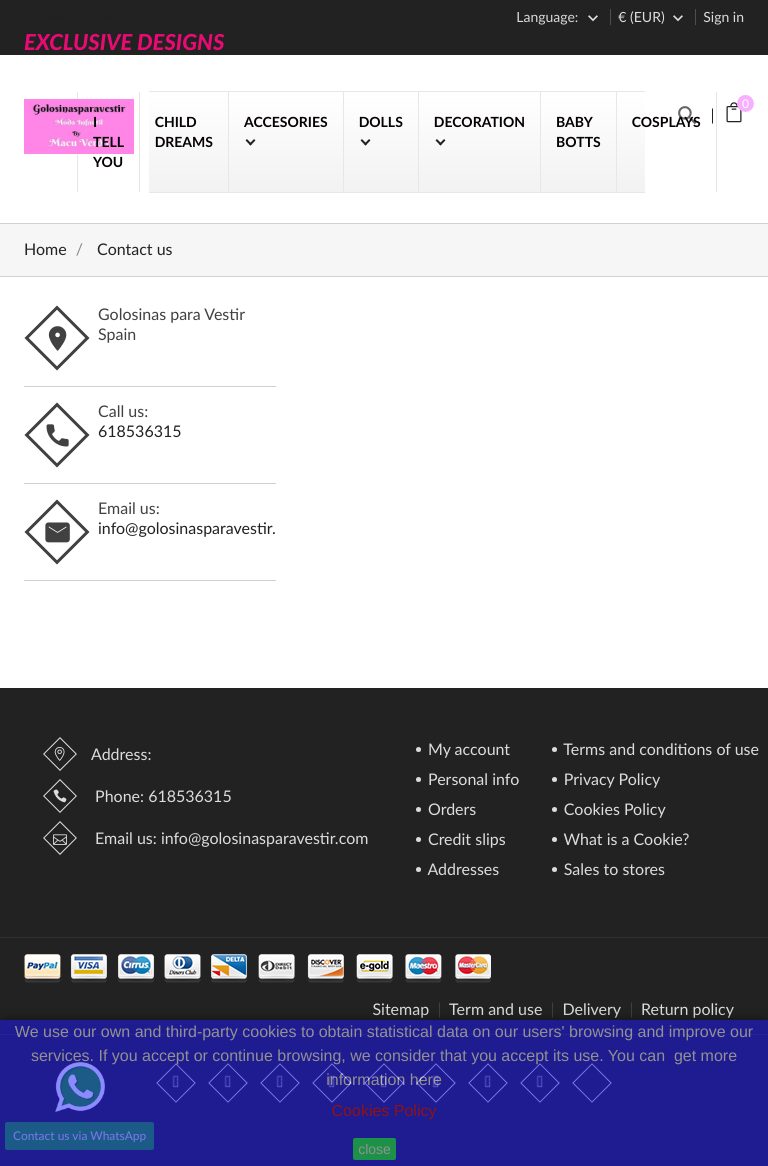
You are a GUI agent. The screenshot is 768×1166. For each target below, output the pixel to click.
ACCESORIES (286, 121)
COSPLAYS (666, 121)
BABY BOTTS (578, 131)
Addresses (461, 870)
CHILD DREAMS (184, 131)
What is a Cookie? (625, 840)
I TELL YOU (108, 141)
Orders (450, 810)
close (374, 1149)
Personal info (471, 780)
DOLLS (381, 121)
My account (467, 750)
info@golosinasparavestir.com (202, 528)
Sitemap (400, 1010)
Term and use (495, 1010)
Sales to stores (612, 870)
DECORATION (479, 121)
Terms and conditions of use (659, 750)
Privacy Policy (610, 780)
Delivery (591, 1010)
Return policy (687, 1010)
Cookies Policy (384, 1111)
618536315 (140, 431)
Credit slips (465, 840)
